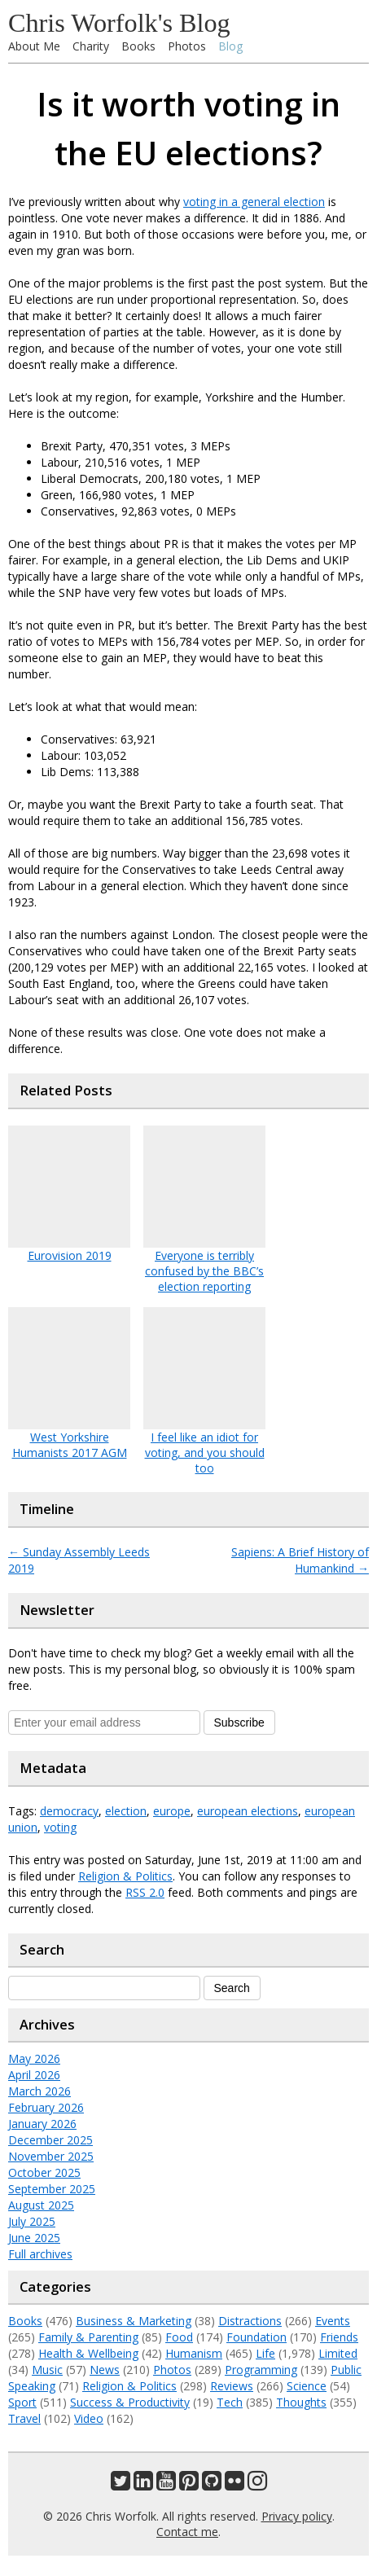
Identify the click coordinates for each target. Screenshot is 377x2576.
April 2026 (34, 2074)
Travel (24, 2418)
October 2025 (44, 2172)
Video (88, 2418)
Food (179, 2337)
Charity (90, 46)
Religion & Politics (125, 1876)
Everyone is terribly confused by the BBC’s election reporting (204, 1271)
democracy (69, 1811)
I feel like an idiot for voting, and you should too (205, 1452)
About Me (34, 46)
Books (138, 46)
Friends (339, 2337)
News (105, 2369)
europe (172, 1811)
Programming (261, 2369)
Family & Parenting (88, 2337)
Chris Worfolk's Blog (119, 22)
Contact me (187, 2531)
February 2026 (46, 2107)
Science (307, 2386)
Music (47, 2369)
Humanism (193, 2353)
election (126, 1811)
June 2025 (34, 2237)
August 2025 (41, 2205)
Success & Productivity (130, 2402)
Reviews (231, 2386)
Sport (22, 2402)
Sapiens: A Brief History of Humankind (300, 1560)
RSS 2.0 (144, 1892)
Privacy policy (296, 2516)
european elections (247, 1811)
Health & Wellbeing (88, 2353)
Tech (230, 2402)
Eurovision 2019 (70, 1255)
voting (60, 1827)
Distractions (250, 2320)
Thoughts (301, 2402)
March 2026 (39, 2091)
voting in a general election (254, 201)
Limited (337, 2353)
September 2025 (51, 2188)
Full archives (40, 2254)
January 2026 (42, 2123)
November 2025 (51, 2156)
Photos (187, 46)
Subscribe (239, 1722)
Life (265, 2353)
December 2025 (50, 2140)
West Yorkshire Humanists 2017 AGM (69, 1444)
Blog (230, 46)
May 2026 (34, 2058)
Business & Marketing (133, 2320)
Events (332, 2320)
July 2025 (31, 2221)
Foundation (256, 2337)
